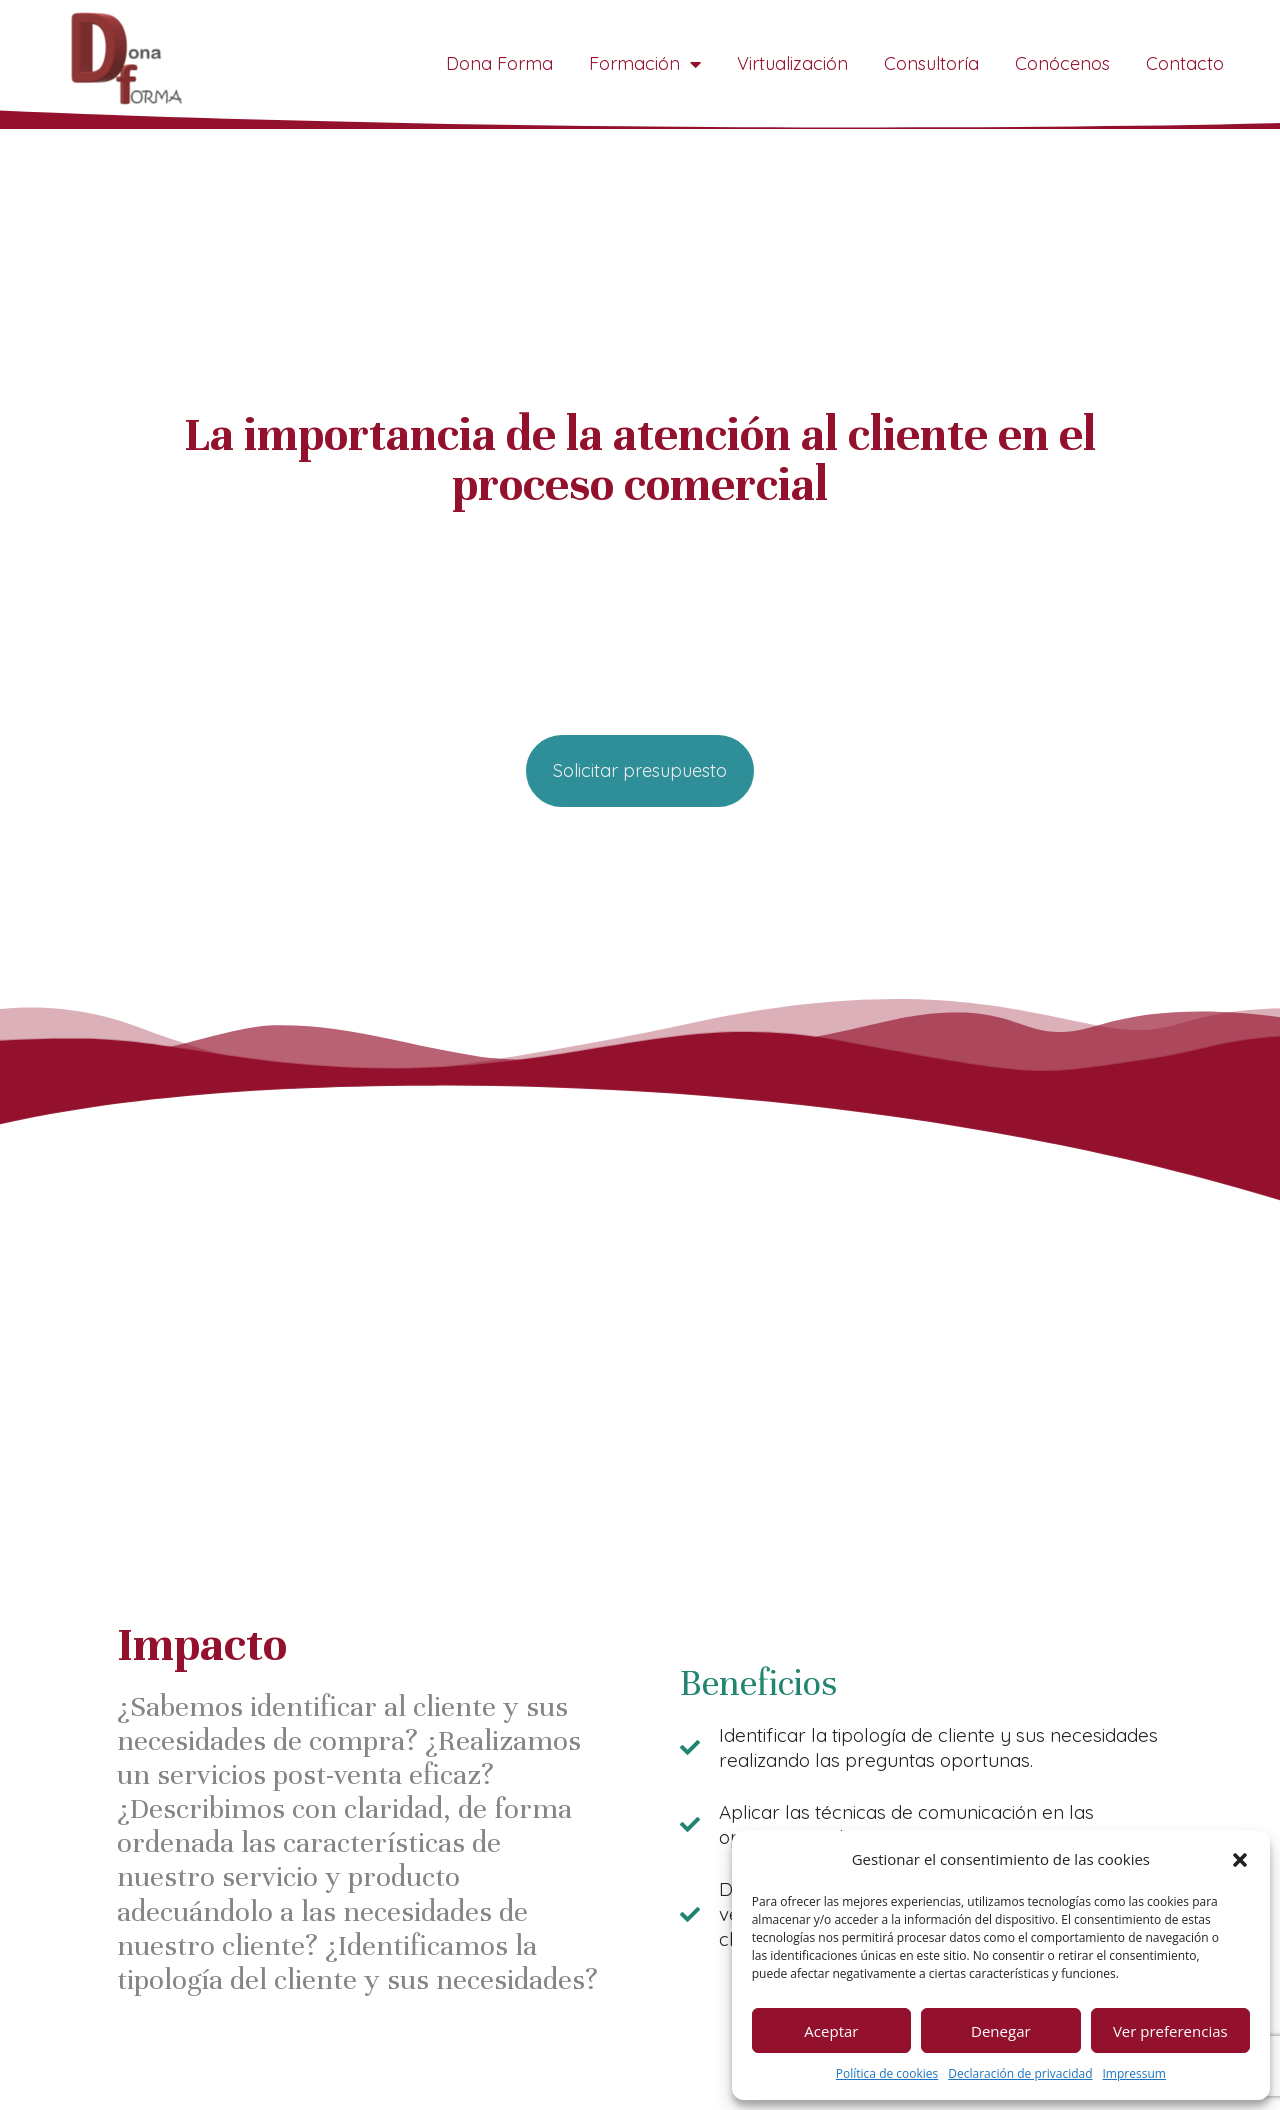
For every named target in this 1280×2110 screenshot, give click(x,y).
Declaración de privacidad (1020, 2073)
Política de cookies (887, 2073)
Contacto (1185, 63)
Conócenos (1062, 63)
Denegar (1001, 2031)
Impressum (1134, 2073)
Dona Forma (499, 63)
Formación (645, 64)
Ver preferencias (1170, 2031)
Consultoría (931, 63)
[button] (1240, 1860)
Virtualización (792, 63)
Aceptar (831, 2031)
